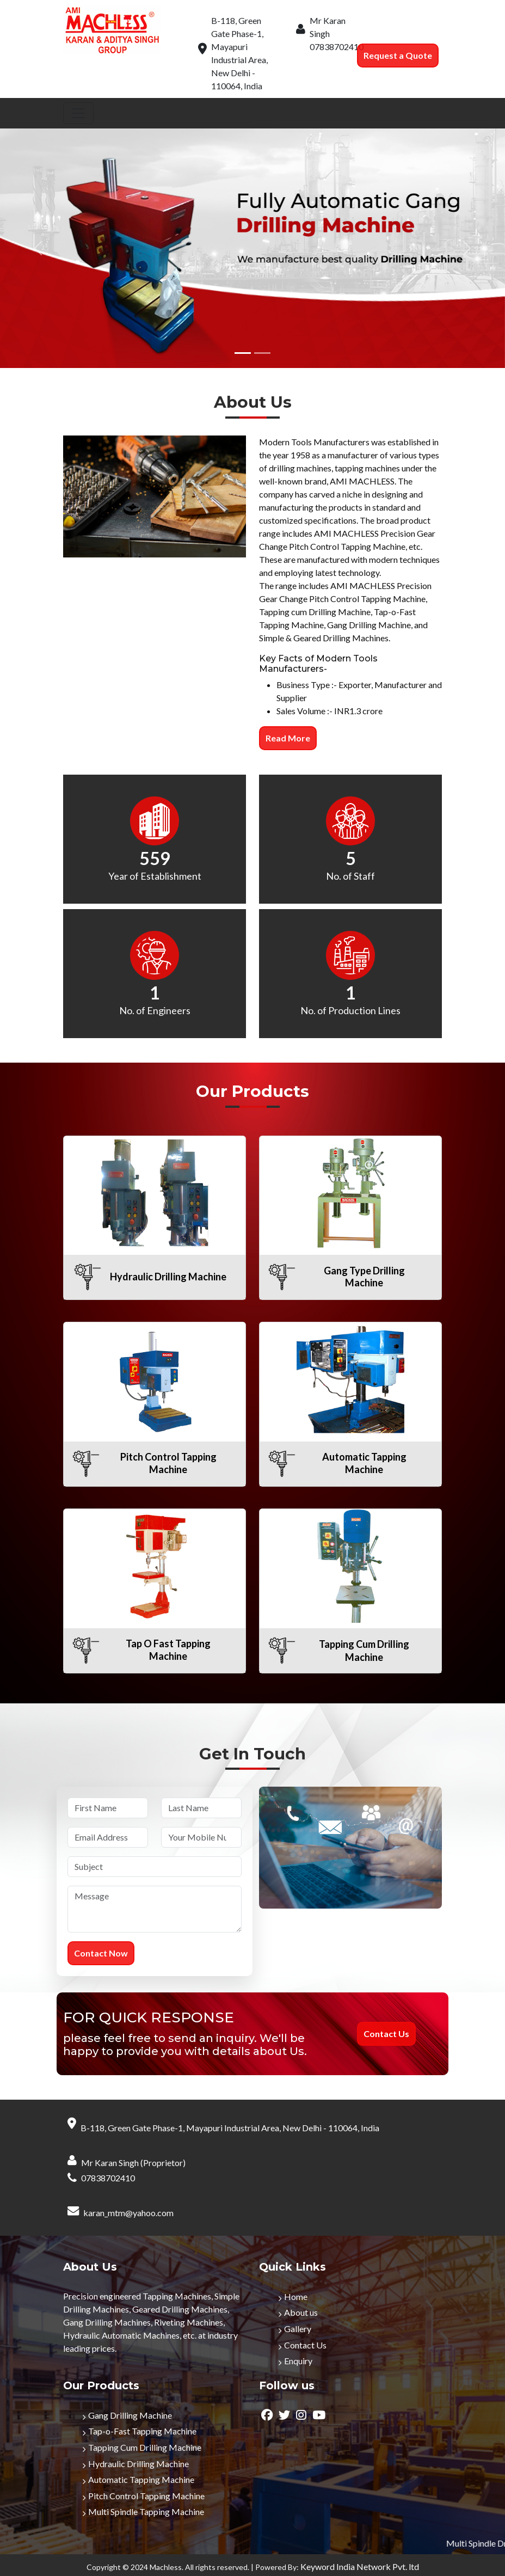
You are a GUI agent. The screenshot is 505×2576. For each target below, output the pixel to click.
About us (301, 2312)
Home (295, 2296)
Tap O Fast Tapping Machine (168, 1649)
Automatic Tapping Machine (364, 1463)
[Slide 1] (243, 353)
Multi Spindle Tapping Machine (146, 2511)
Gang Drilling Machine (130, 2415)
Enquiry (298, 2361)
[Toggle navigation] (78, 113)
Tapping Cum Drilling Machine (144, 2447)
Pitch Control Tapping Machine (168, 1463)
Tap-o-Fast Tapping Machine (142, 2431)
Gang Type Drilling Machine (364, 1277)
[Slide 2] (262, 353)
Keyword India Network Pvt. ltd (359, 2566)
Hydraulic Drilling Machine (168, 1277)
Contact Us (305, 2345)
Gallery (297, 2328)
